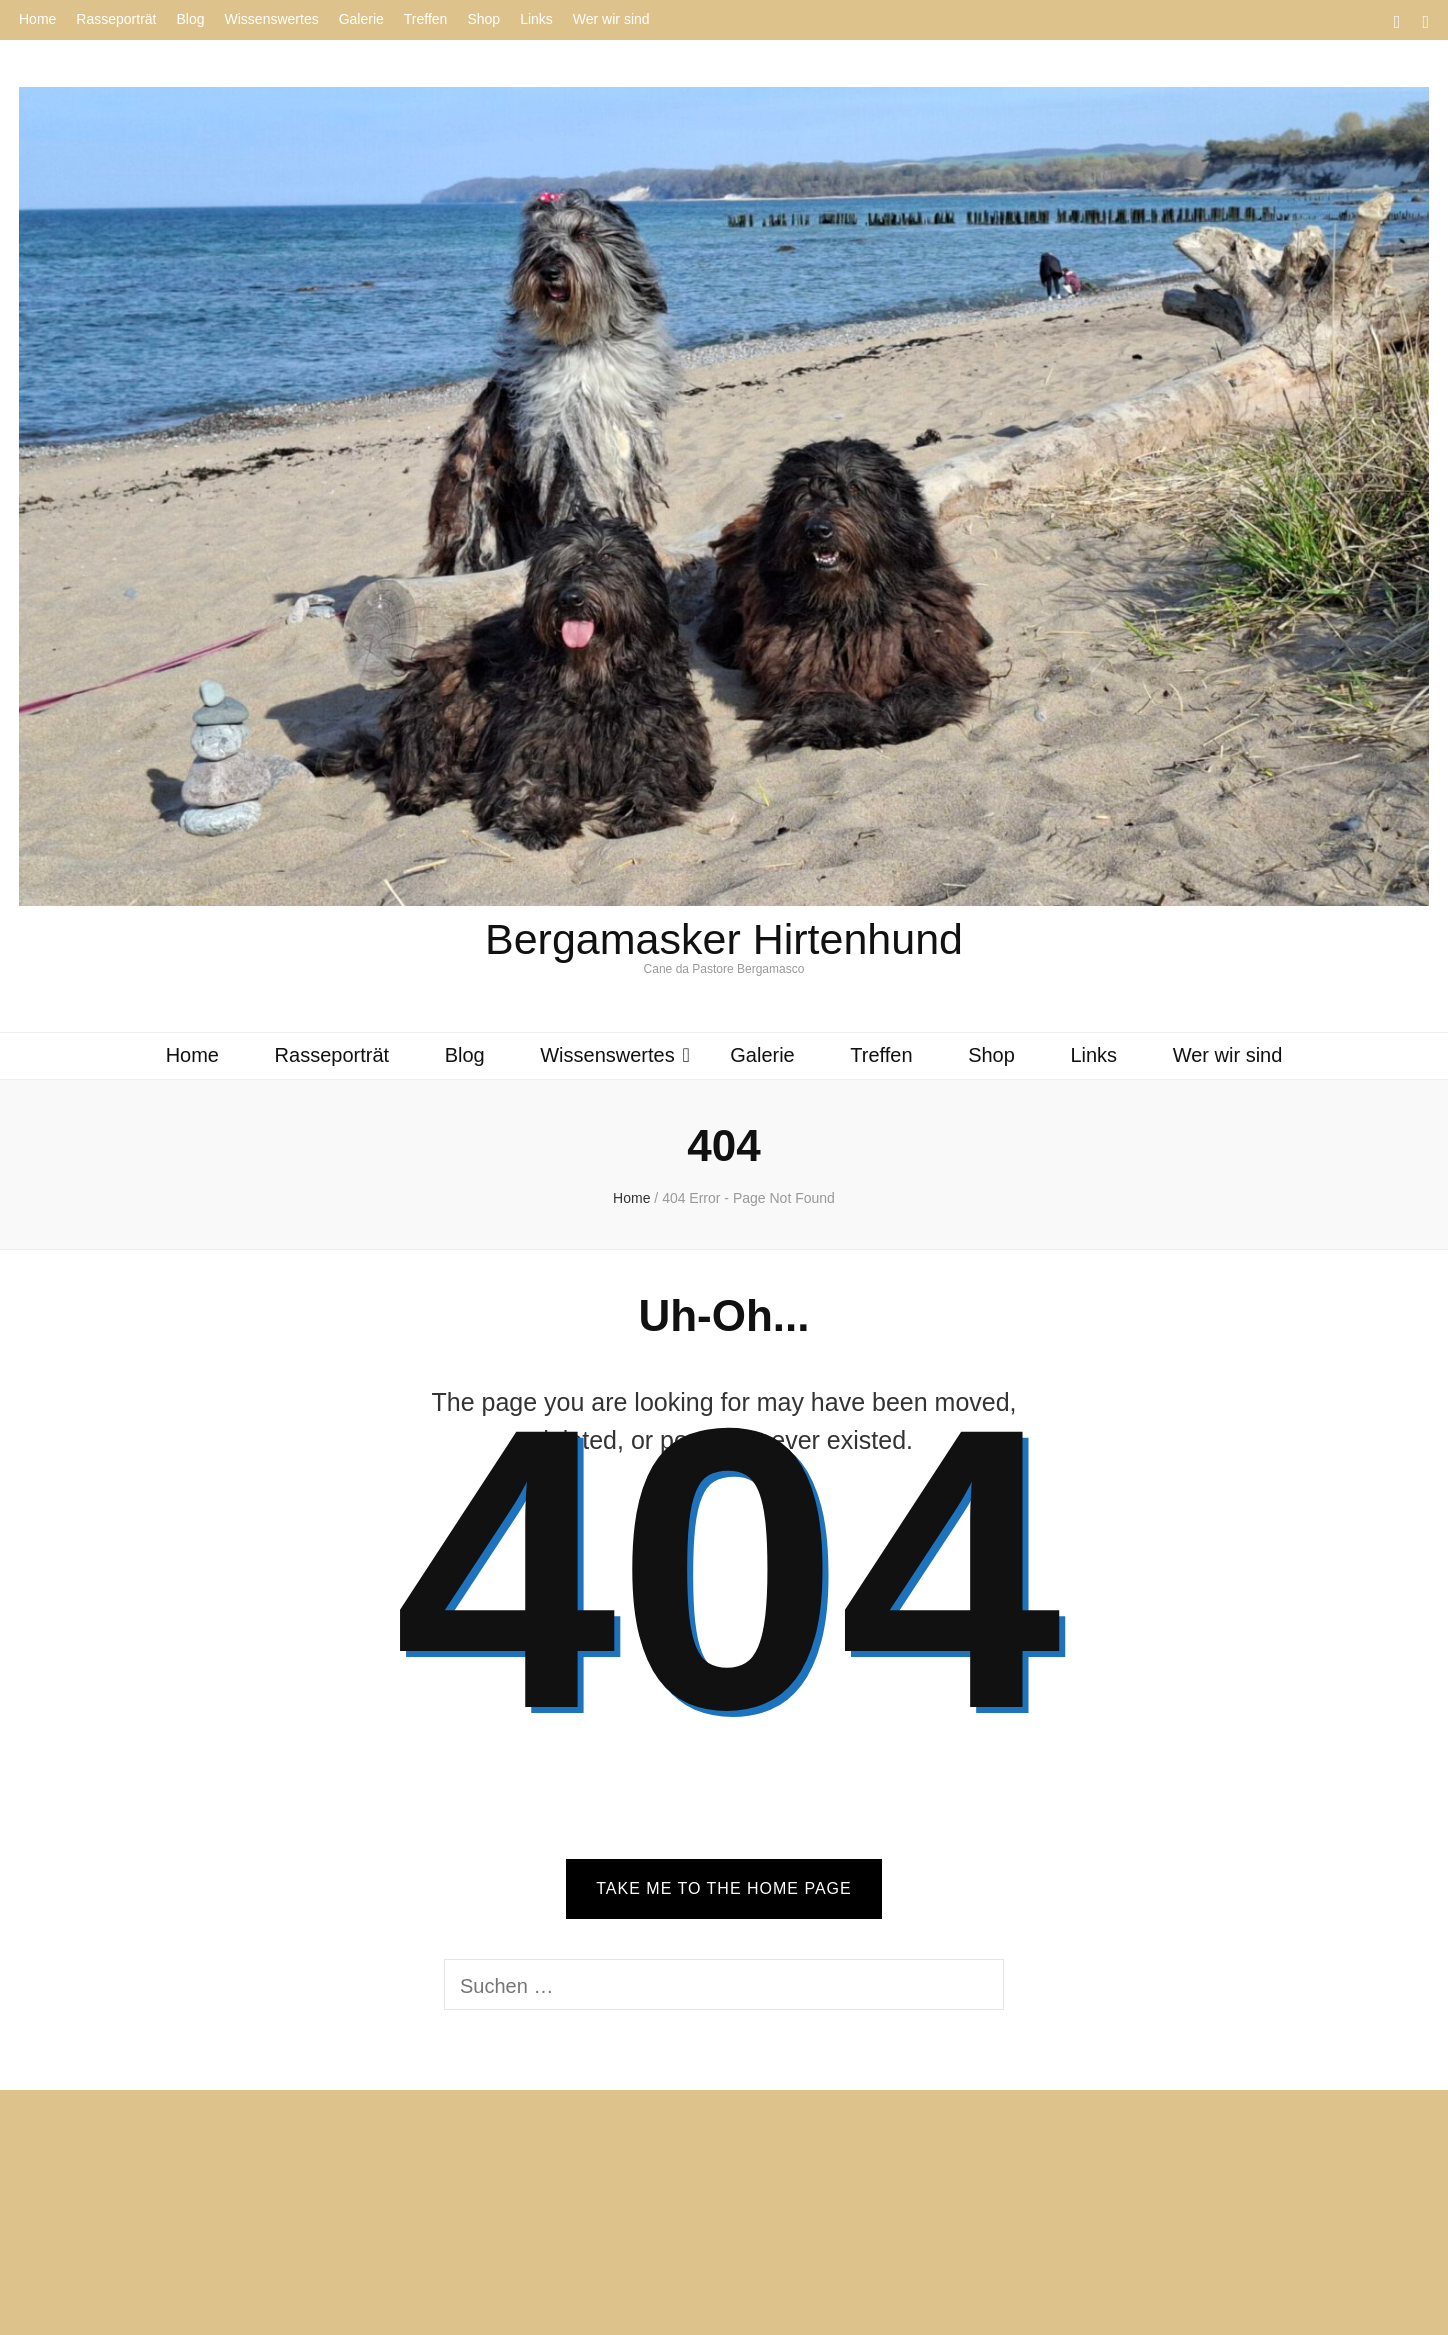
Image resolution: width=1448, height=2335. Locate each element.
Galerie (361, 19)
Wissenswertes (272, 19)
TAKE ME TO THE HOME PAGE (723, 1888)
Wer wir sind (611, 19)
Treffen (426, 19)
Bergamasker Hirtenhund (724, 939)
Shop (483, 19)
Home (37, 19)
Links (536, 19)
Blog (191, 19)
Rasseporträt (116, 19)
